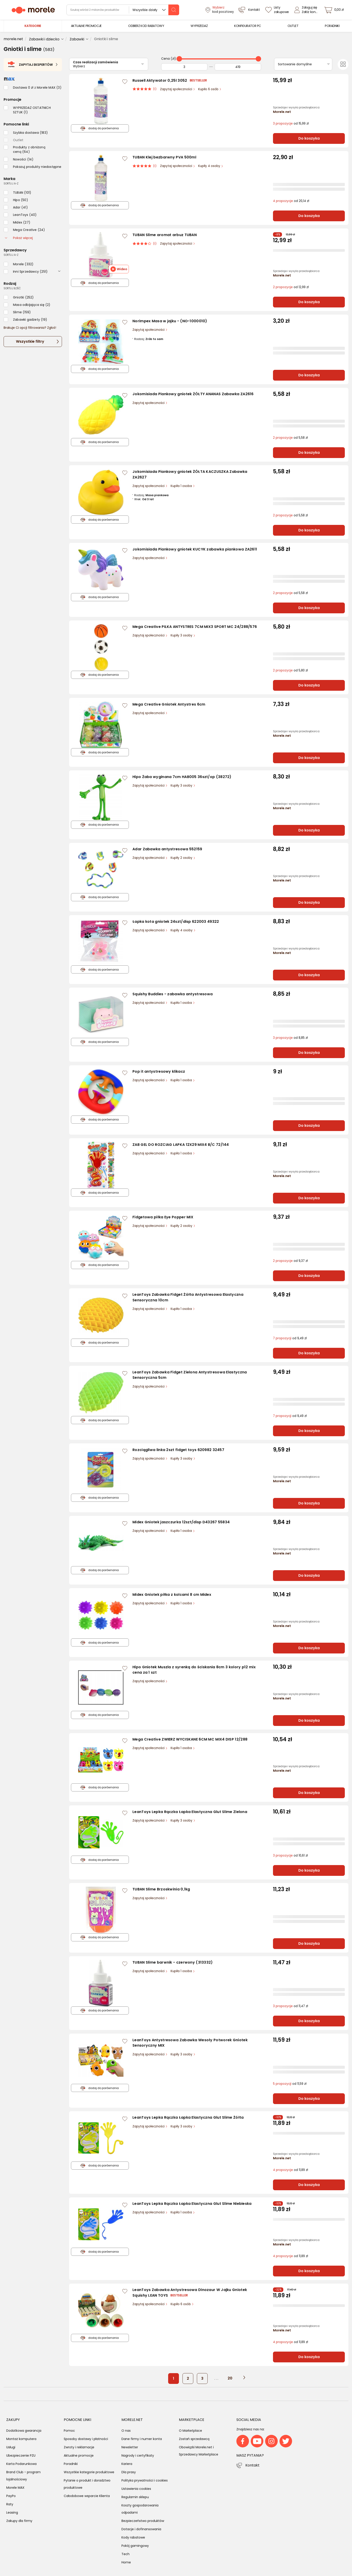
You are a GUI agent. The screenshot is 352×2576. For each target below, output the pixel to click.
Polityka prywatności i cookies (144, 2480)
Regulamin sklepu (135, 2497)
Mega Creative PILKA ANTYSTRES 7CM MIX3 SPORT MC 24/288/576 (194, 626)
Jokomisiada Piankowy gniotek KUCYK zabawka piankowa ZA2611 (194, 549)
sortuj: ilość (12, 288)
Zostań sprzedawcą (194, 2439)
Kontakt (252, 2465)
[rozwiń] (59, 271)
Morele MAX (15, 2487)
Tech (125, 2554)
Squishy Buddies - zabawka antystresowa (172, 994)
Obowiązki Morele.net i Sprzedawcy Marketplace (198, 2451)
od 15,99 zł (291, 123)
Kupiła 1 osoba (182, 486)
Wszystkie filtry (30, 341)
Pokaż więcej (19, 238)
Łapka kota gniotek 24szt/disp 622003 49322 (175, 921)
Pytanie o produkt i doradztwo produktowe (87, 2484)
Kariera (126, 2464)
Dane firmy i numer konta (141, 2439)
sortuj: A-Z (11, 183)
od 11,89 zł (290, 2170)
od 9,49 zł (290, 1338)
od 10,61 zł (290, 1855)
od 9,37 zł (290, 1261)
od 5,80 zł (290, 670)
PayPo (11, 2496)
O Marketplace (190, 2430)
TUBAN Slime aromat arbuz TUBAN (164, 234)
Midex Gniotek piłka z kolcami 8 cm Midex (171, 1594)
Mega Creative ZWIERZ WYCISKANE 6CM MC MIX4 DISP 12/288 (189, 1739)
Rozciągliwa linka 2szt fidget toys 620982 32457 (178, 1449)
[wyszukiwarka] (122, 9)
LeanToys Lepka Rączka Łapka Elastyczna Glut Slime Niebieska (192, 2203)
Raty (9, 2504)
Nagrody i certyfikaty (137, 2455)
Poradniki (71, 2464)
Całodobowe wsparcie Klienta (87, 2496)
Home (126, 2562)
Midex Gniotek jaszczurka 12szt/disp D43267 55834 (181, 1522)
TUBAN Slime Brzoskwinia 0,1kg (161, 1889)
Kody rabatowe (133, 2537)
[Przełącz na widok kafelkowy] (343, 64)
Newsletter (129, 2447)
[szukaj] (173, 9)
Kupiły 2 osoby (182, 858)
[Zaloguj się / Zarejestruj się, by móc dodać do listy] (125, 82)
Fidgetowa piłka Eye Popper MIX (162, 1217)
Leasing (12, 2512)
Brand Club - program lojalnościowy (23, 2476)
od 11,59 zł (289, 2084)
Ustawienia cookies (136, 2488)
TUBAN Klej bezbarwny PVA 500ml (164, 157)
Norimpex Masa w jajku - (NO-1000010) (169, 321)
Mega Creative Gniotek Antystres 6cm (168, 704)
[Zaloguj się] (307, 9)
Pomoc (69, 2430)
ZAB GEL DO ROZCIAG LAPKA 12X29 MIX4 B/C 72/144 (180, 1144)
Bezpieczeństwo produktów (142, 2521)
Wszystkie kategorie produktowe (89, 2472)
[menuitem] (86, 26)
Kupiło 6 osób (208, 89)
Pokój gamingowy (135, 2545)
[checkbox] (33, 87)
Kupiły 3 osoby (182, 635)
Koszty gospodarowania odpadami (139, 2509)
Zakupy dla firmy (19, 2521)
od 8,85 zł (290, 1038)
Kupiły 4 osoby (209, 166)
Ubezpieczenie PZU (20, 2455)
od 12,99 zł (291, 287)
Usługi (10, 2447)
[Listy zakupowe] (277, 9)
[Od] (184, 66)
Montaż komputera (21, 2439)
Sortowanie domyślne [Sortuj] (295, 64)
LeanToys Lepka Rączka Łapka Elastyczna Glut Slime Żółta (188, 2117)
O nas (126, 2430)
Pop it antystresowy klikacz (158, 1071)
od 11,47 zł (290, 2006)
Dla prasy (128, 2472)
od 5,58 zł (290, 438)
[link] (86, 26)
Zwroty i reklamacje (79, 2447)
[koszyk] (335, 9)
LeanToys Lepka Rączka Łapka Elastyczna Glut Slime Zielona (189, 1811)
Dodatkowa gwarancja (23, 2430)
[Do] (238, 66)
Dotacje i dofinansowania (141, 2529)
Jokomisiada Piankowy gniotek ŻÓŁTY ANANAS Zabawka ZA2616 (193, 394)
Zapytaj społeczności (176, 89)
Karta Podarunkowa (21, 2464)
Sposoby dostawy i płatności (86, 2439)
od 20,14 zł (291, 201)
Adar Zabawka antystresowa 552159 (167, 849)
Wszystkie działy (144, 10)
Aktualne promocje (79, 2455)
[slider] (179, 58)
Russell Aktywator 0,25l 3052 (160, 80)
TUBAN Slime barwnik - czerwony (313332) (172, 1962)
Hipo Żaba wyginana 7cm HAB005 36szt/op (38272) (181, 776)
